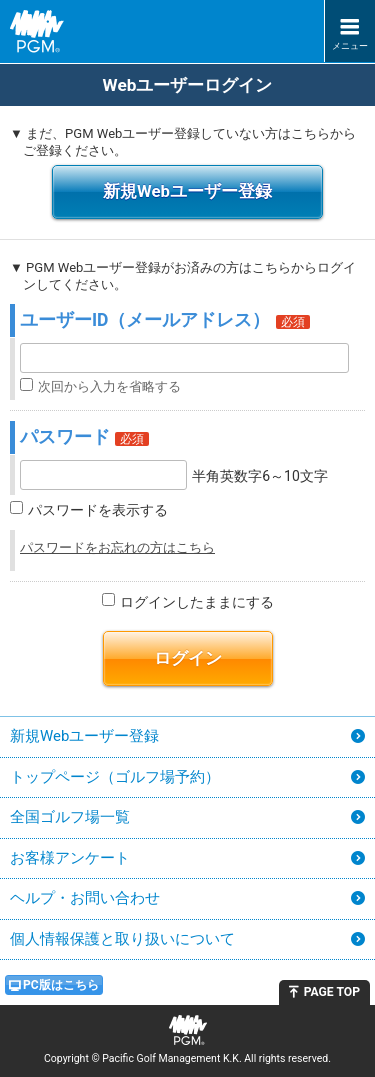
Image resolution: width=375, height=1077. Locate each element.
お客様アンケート (70, 858)
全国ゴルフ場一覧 (70, 817)
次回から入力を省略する (109, 386)
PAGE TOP (332, 992)
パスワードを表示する (98, 510)
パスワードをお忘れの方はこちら (117, 547)
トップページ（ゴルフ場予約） (115, 777)
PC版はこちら (61, 985)
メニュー (350, 45)
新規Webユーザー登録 (187, 191)
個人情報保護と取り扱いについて (122, 939)
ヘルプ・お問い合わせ (85, 898)
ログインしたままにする (197, 602)
